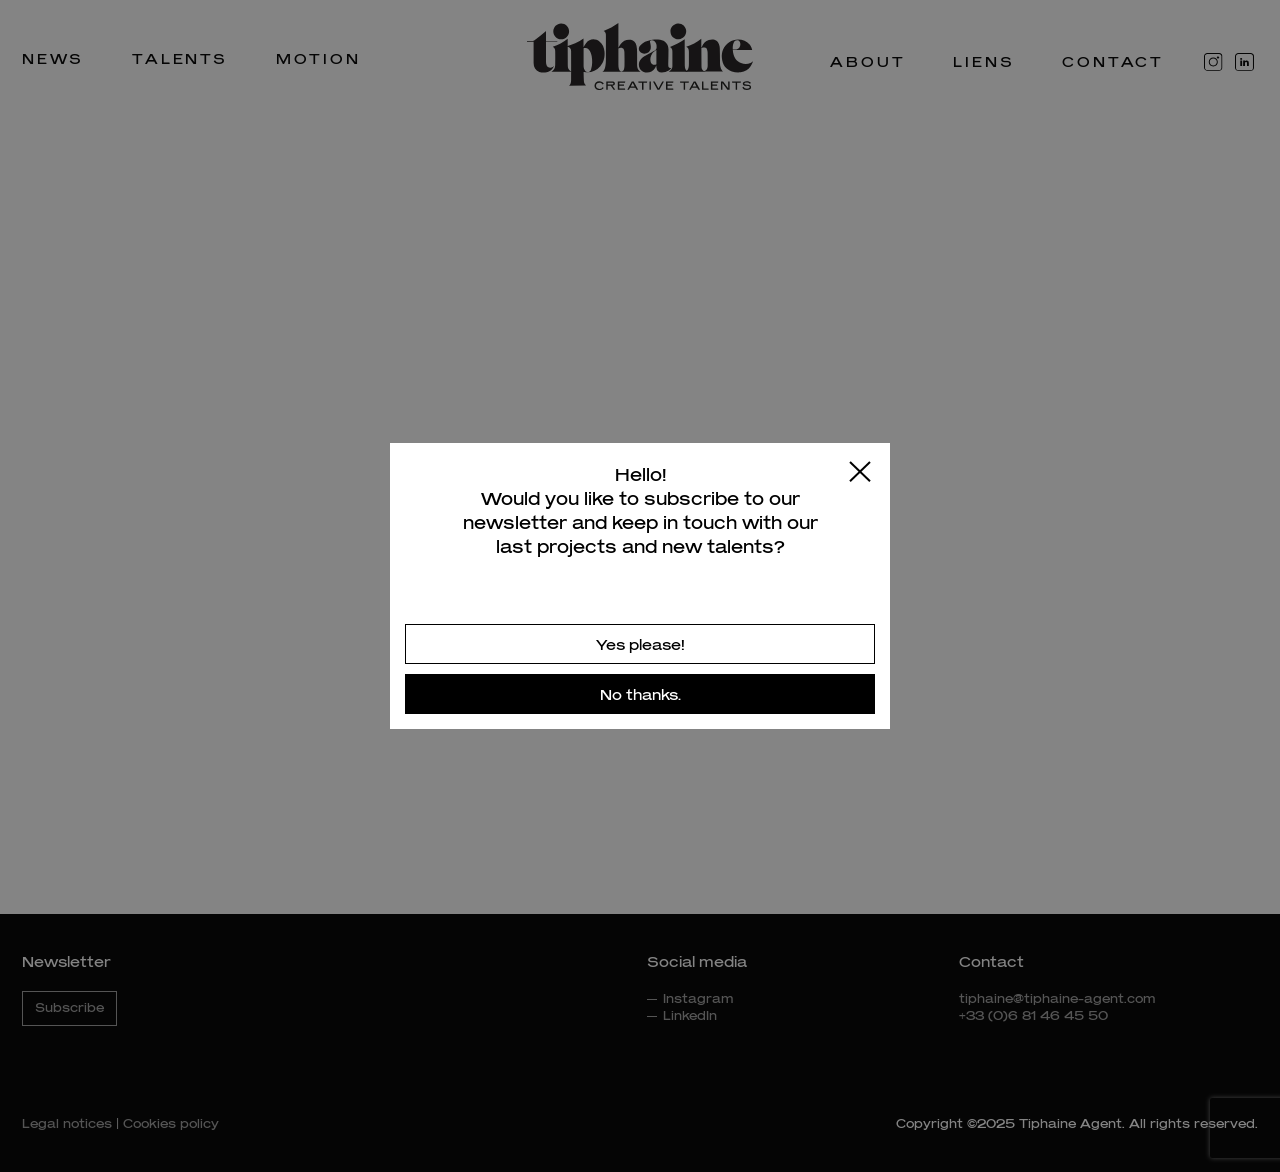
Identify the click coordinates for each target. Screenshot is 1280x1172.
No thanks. (640, 694)
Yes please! (640, 644)
